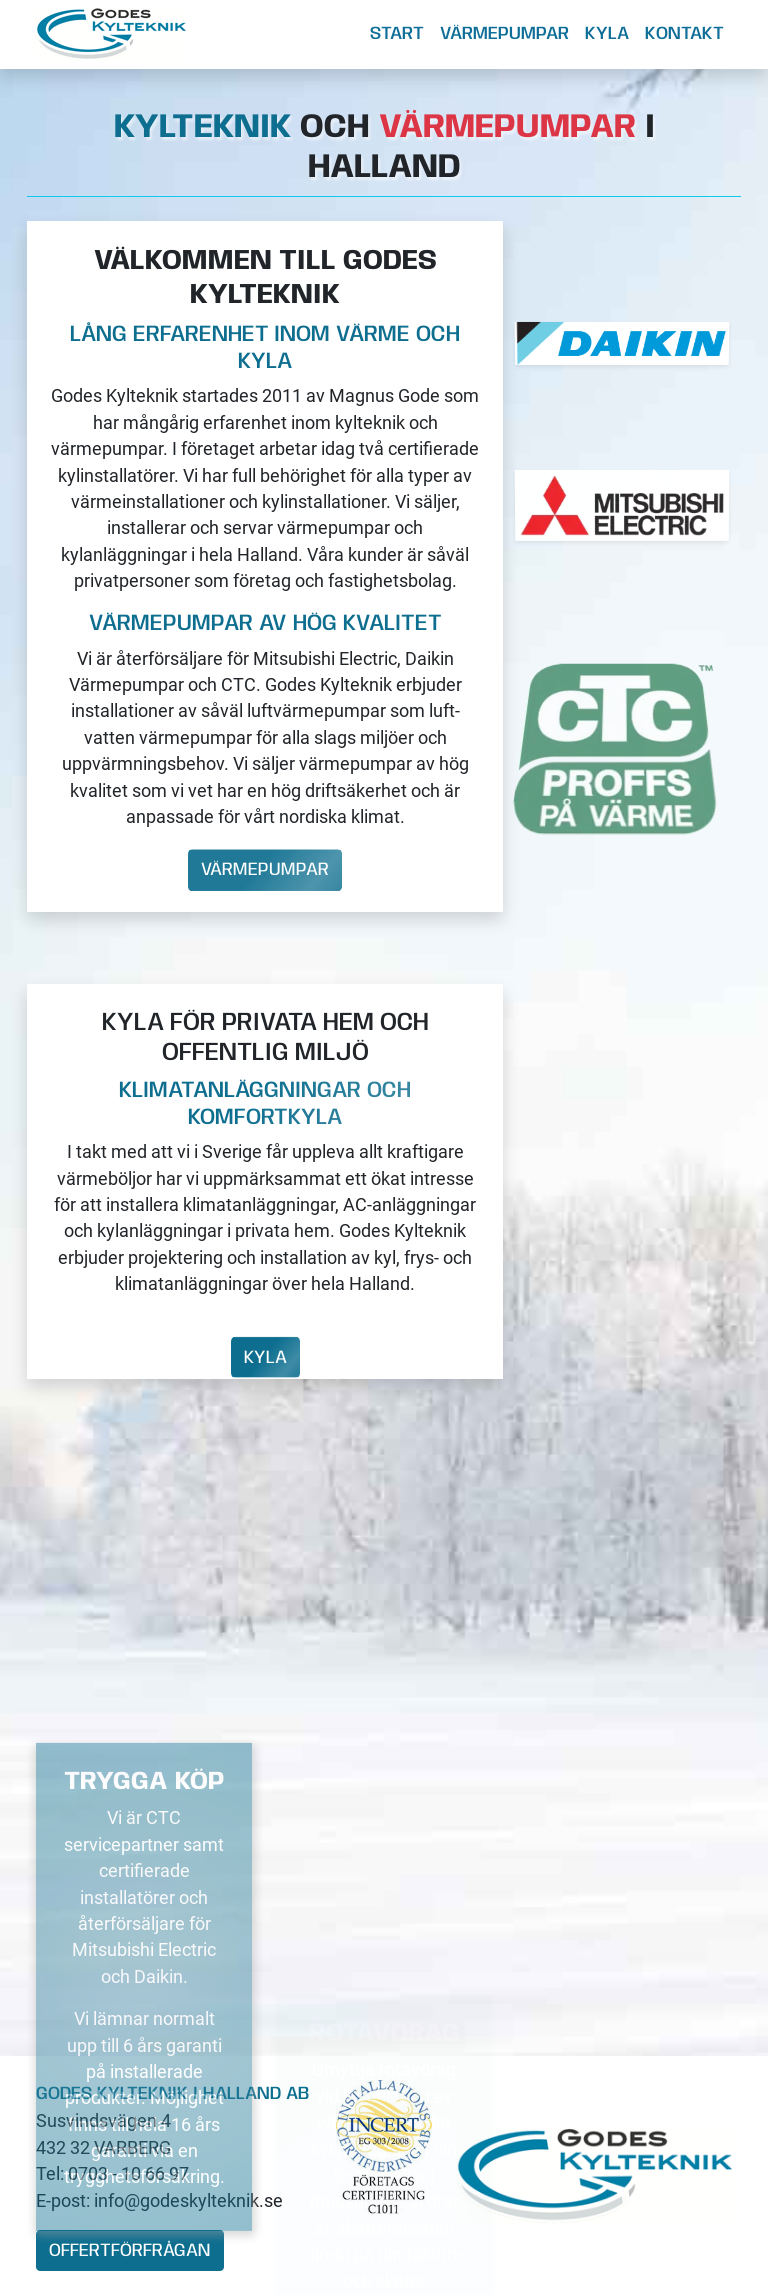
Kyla (607, 34)
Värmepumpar (504, 34)
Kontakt (684, 34)
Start (397, 34)
